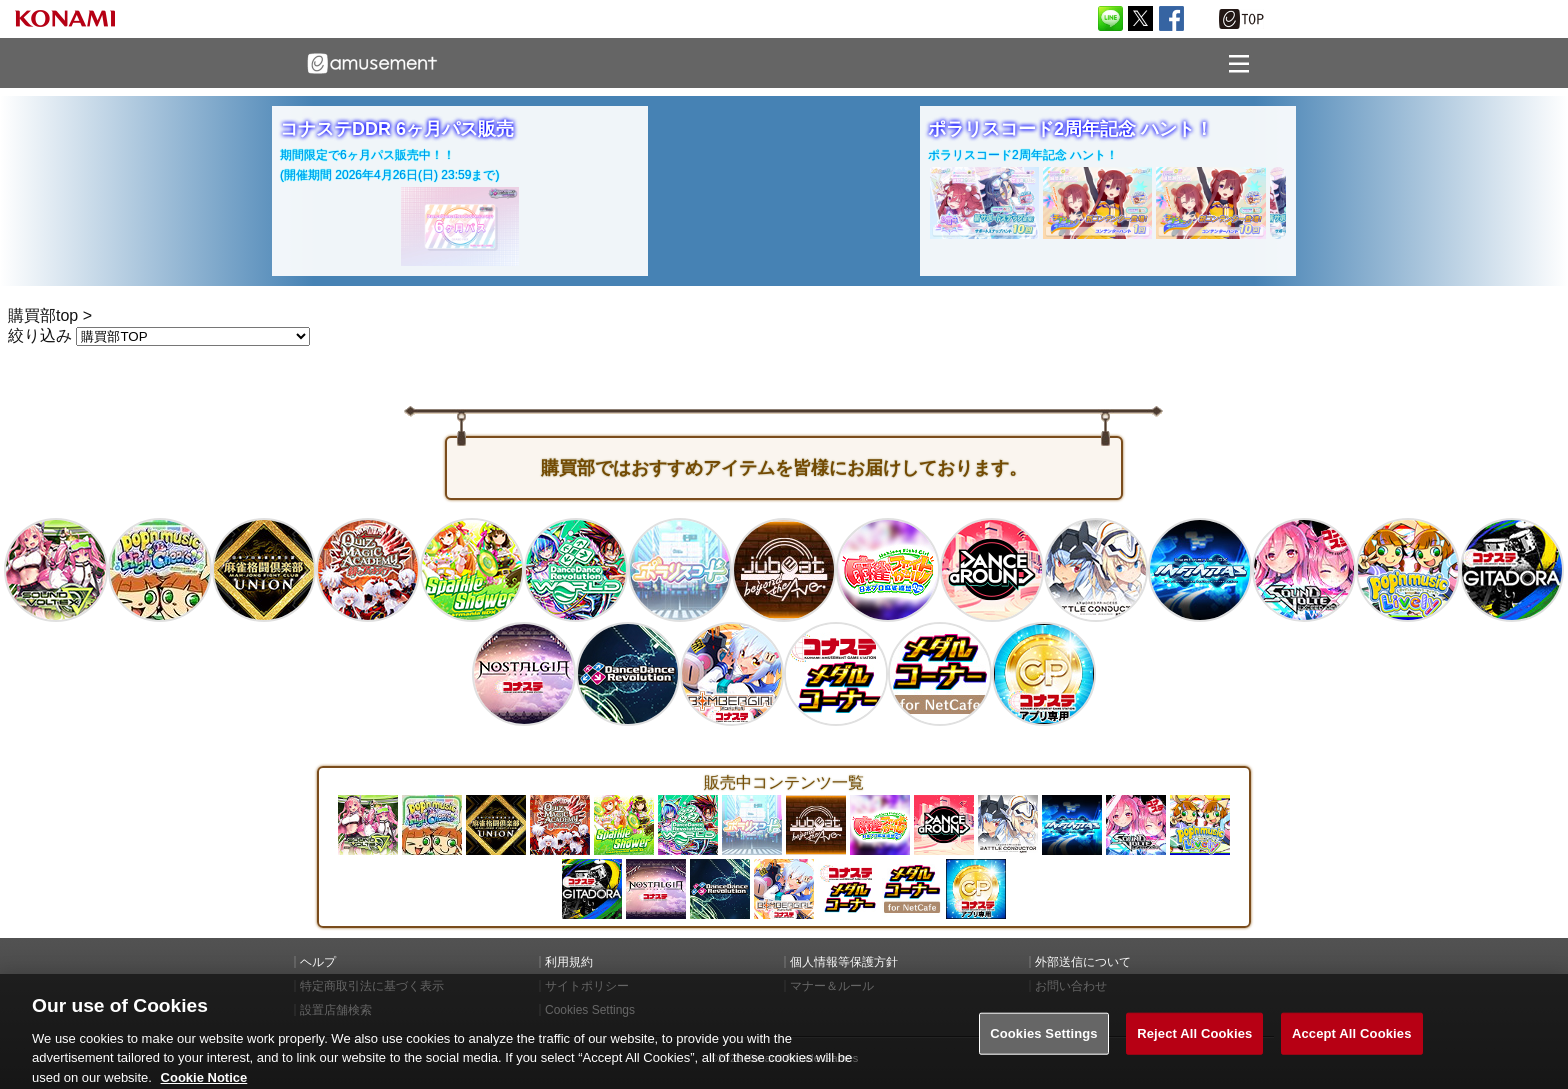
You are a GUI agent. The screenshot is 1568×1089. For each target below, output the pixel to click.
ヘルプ (318, 962)
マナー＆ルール (832, 986)
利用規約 (569, 962)
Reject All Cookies (1194, 1048)
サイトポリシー (587, 986)
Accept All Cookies (1352, 1048)
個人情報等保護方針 (844, 962)
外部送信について (1083, 962)
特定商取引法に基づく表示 (372, 986)
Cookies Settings (1044, 1048)
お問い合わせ (1071, 986)
